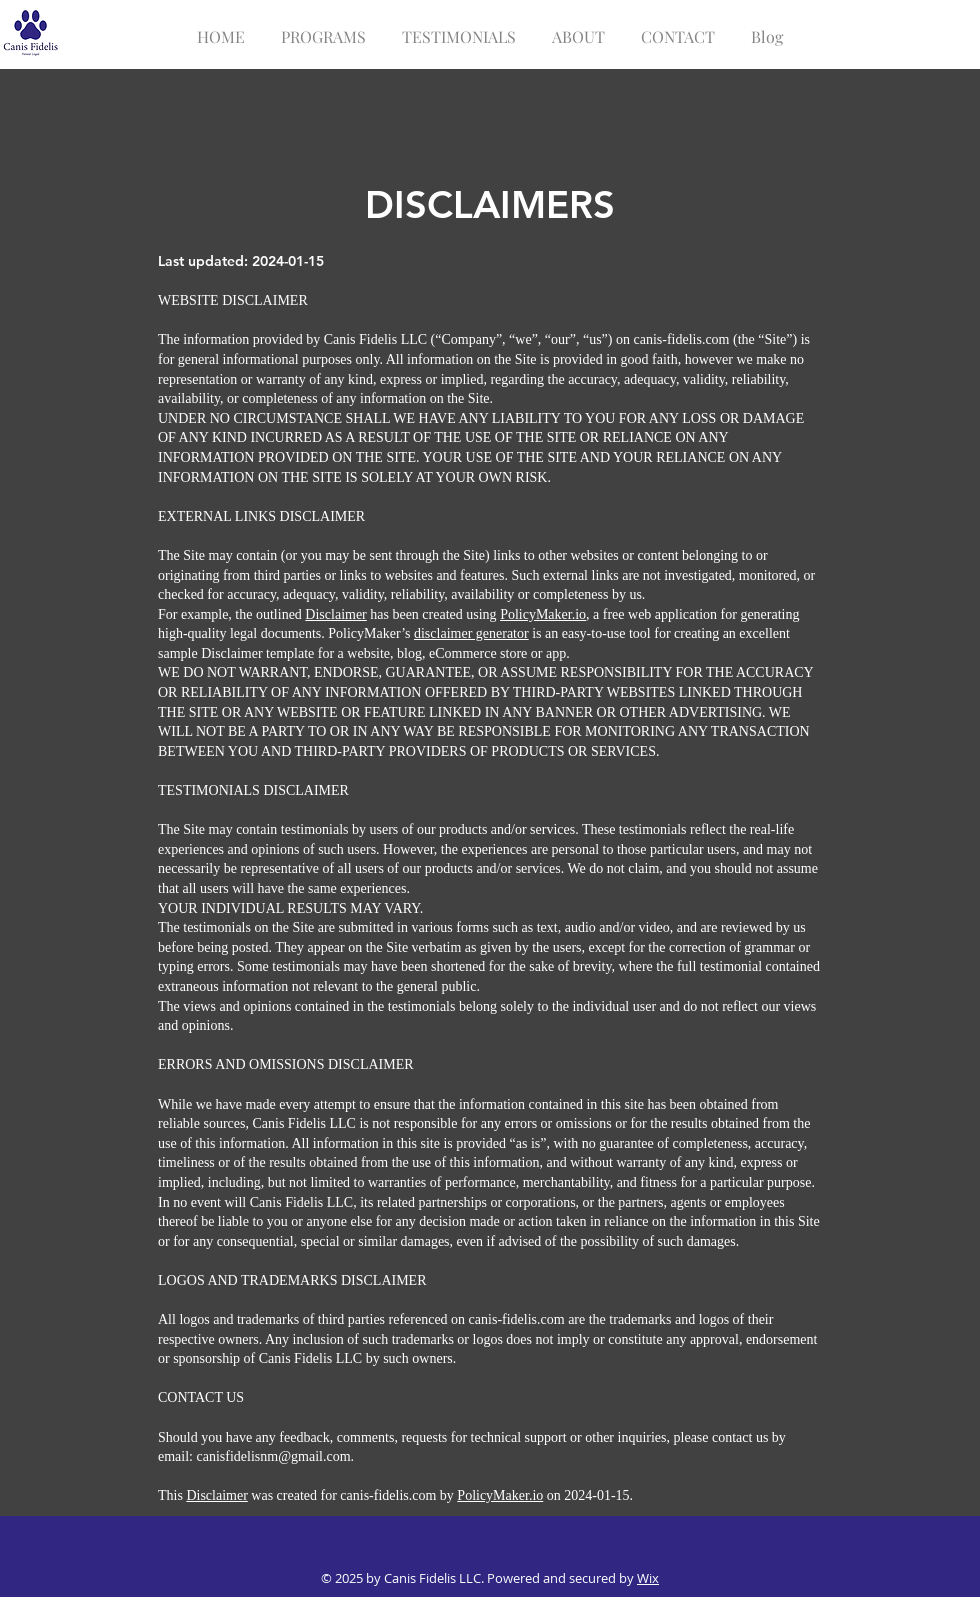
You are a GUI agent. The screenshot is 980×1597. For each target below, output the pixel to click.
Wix (648, 1578)
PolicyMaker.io (543, 614)
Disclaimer (335, 614)
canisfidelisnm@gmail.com (274, 1456)
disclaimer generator (471, 633)
